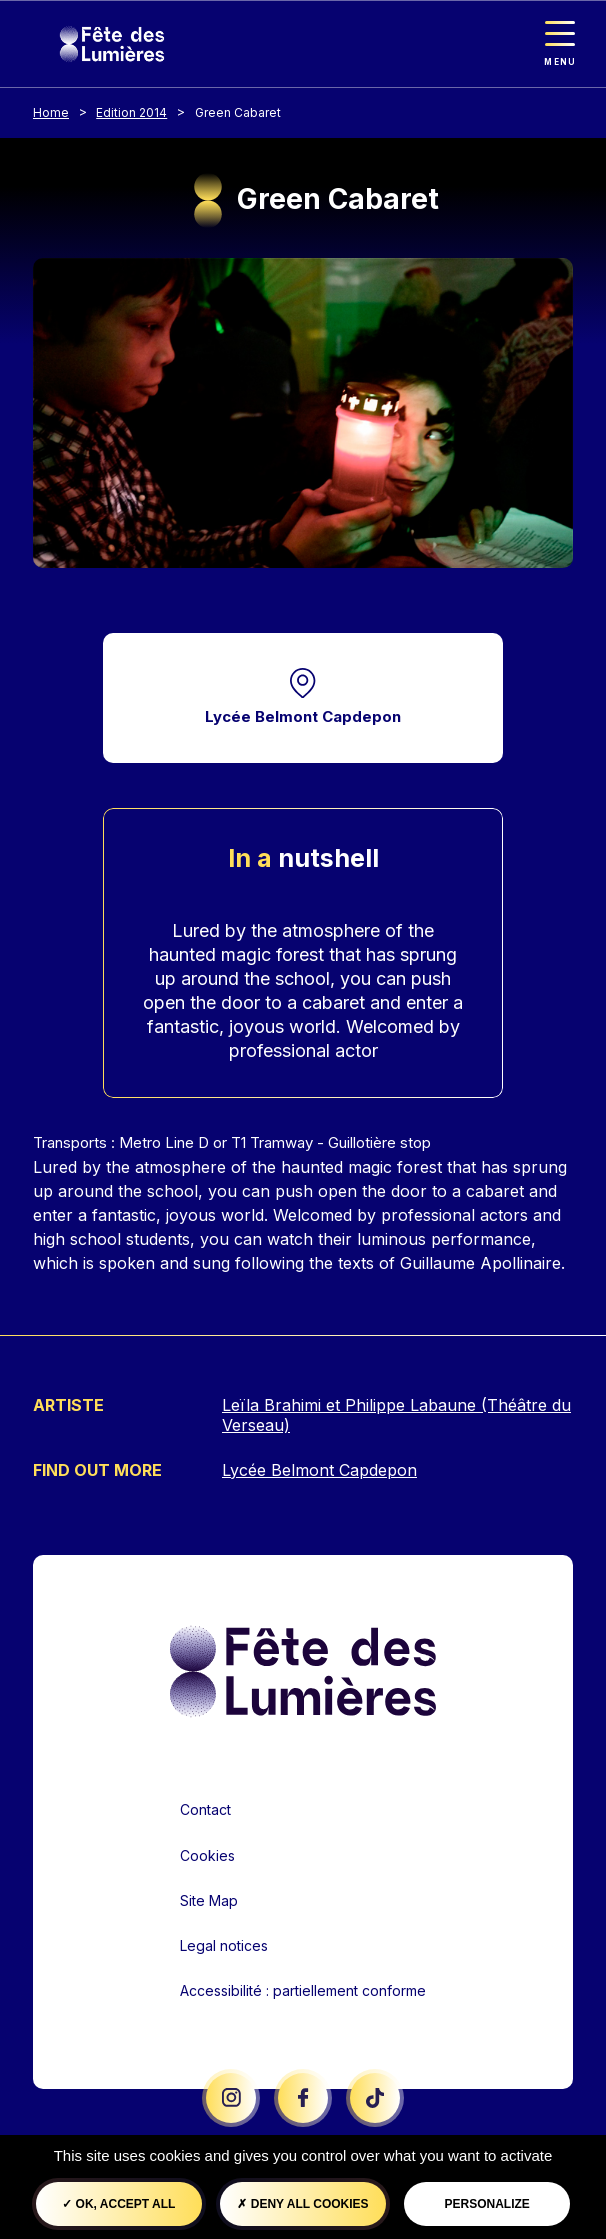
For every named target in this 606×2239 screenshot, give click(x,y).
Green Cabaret (238, 112)
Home (51, 112)
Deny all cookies (302, 2204)
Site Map (209, 1900)
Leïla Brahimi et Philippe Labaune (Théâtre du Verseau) (396, 1415)
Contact (205, 1809)
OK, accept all (118, 2204)
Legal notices (224, 1945)
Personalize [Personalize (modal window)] (487, 2204)
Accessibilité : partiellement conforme (303, 1990)
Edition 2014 (131, 112)
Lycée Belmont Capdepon (303, 716)
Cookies (207, 1855)
